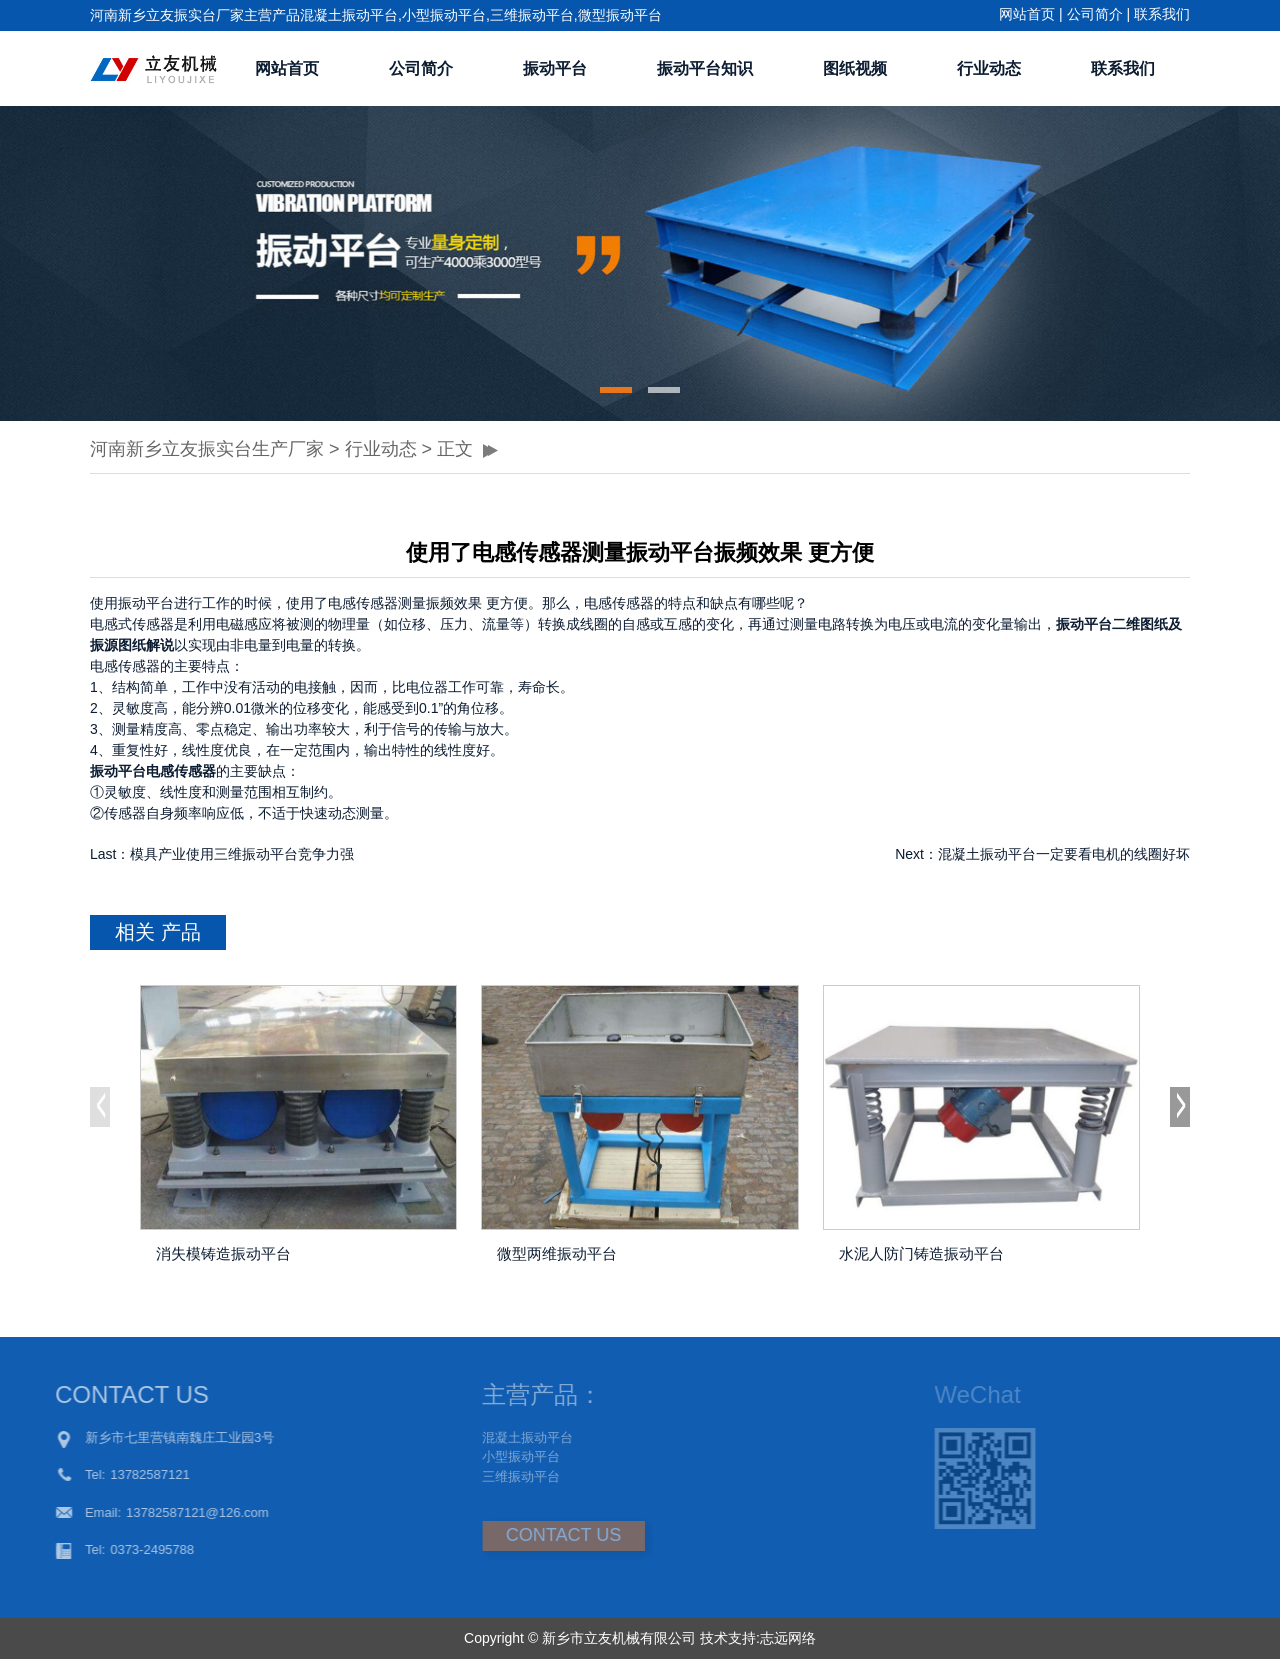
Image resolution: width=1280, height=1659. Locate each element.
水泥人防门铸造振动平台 (921, 1253)
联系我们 (1162, 14)
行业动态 (989, 68)
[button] (616, 390)
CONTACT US (517, 1535)
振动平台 (555, 68)
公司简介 (1095, 14)
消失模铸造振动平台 (223, 1253)
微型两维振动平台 (557, 1253)
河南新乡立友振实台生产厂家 (207, 449)
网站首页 (1027, 14)
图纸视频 (855, 68)
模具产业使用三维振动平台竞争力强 (242, 854)
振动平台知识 (705, 68)
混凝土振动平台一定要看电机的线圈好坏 (1064, 854)
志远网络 (788, 1638)
